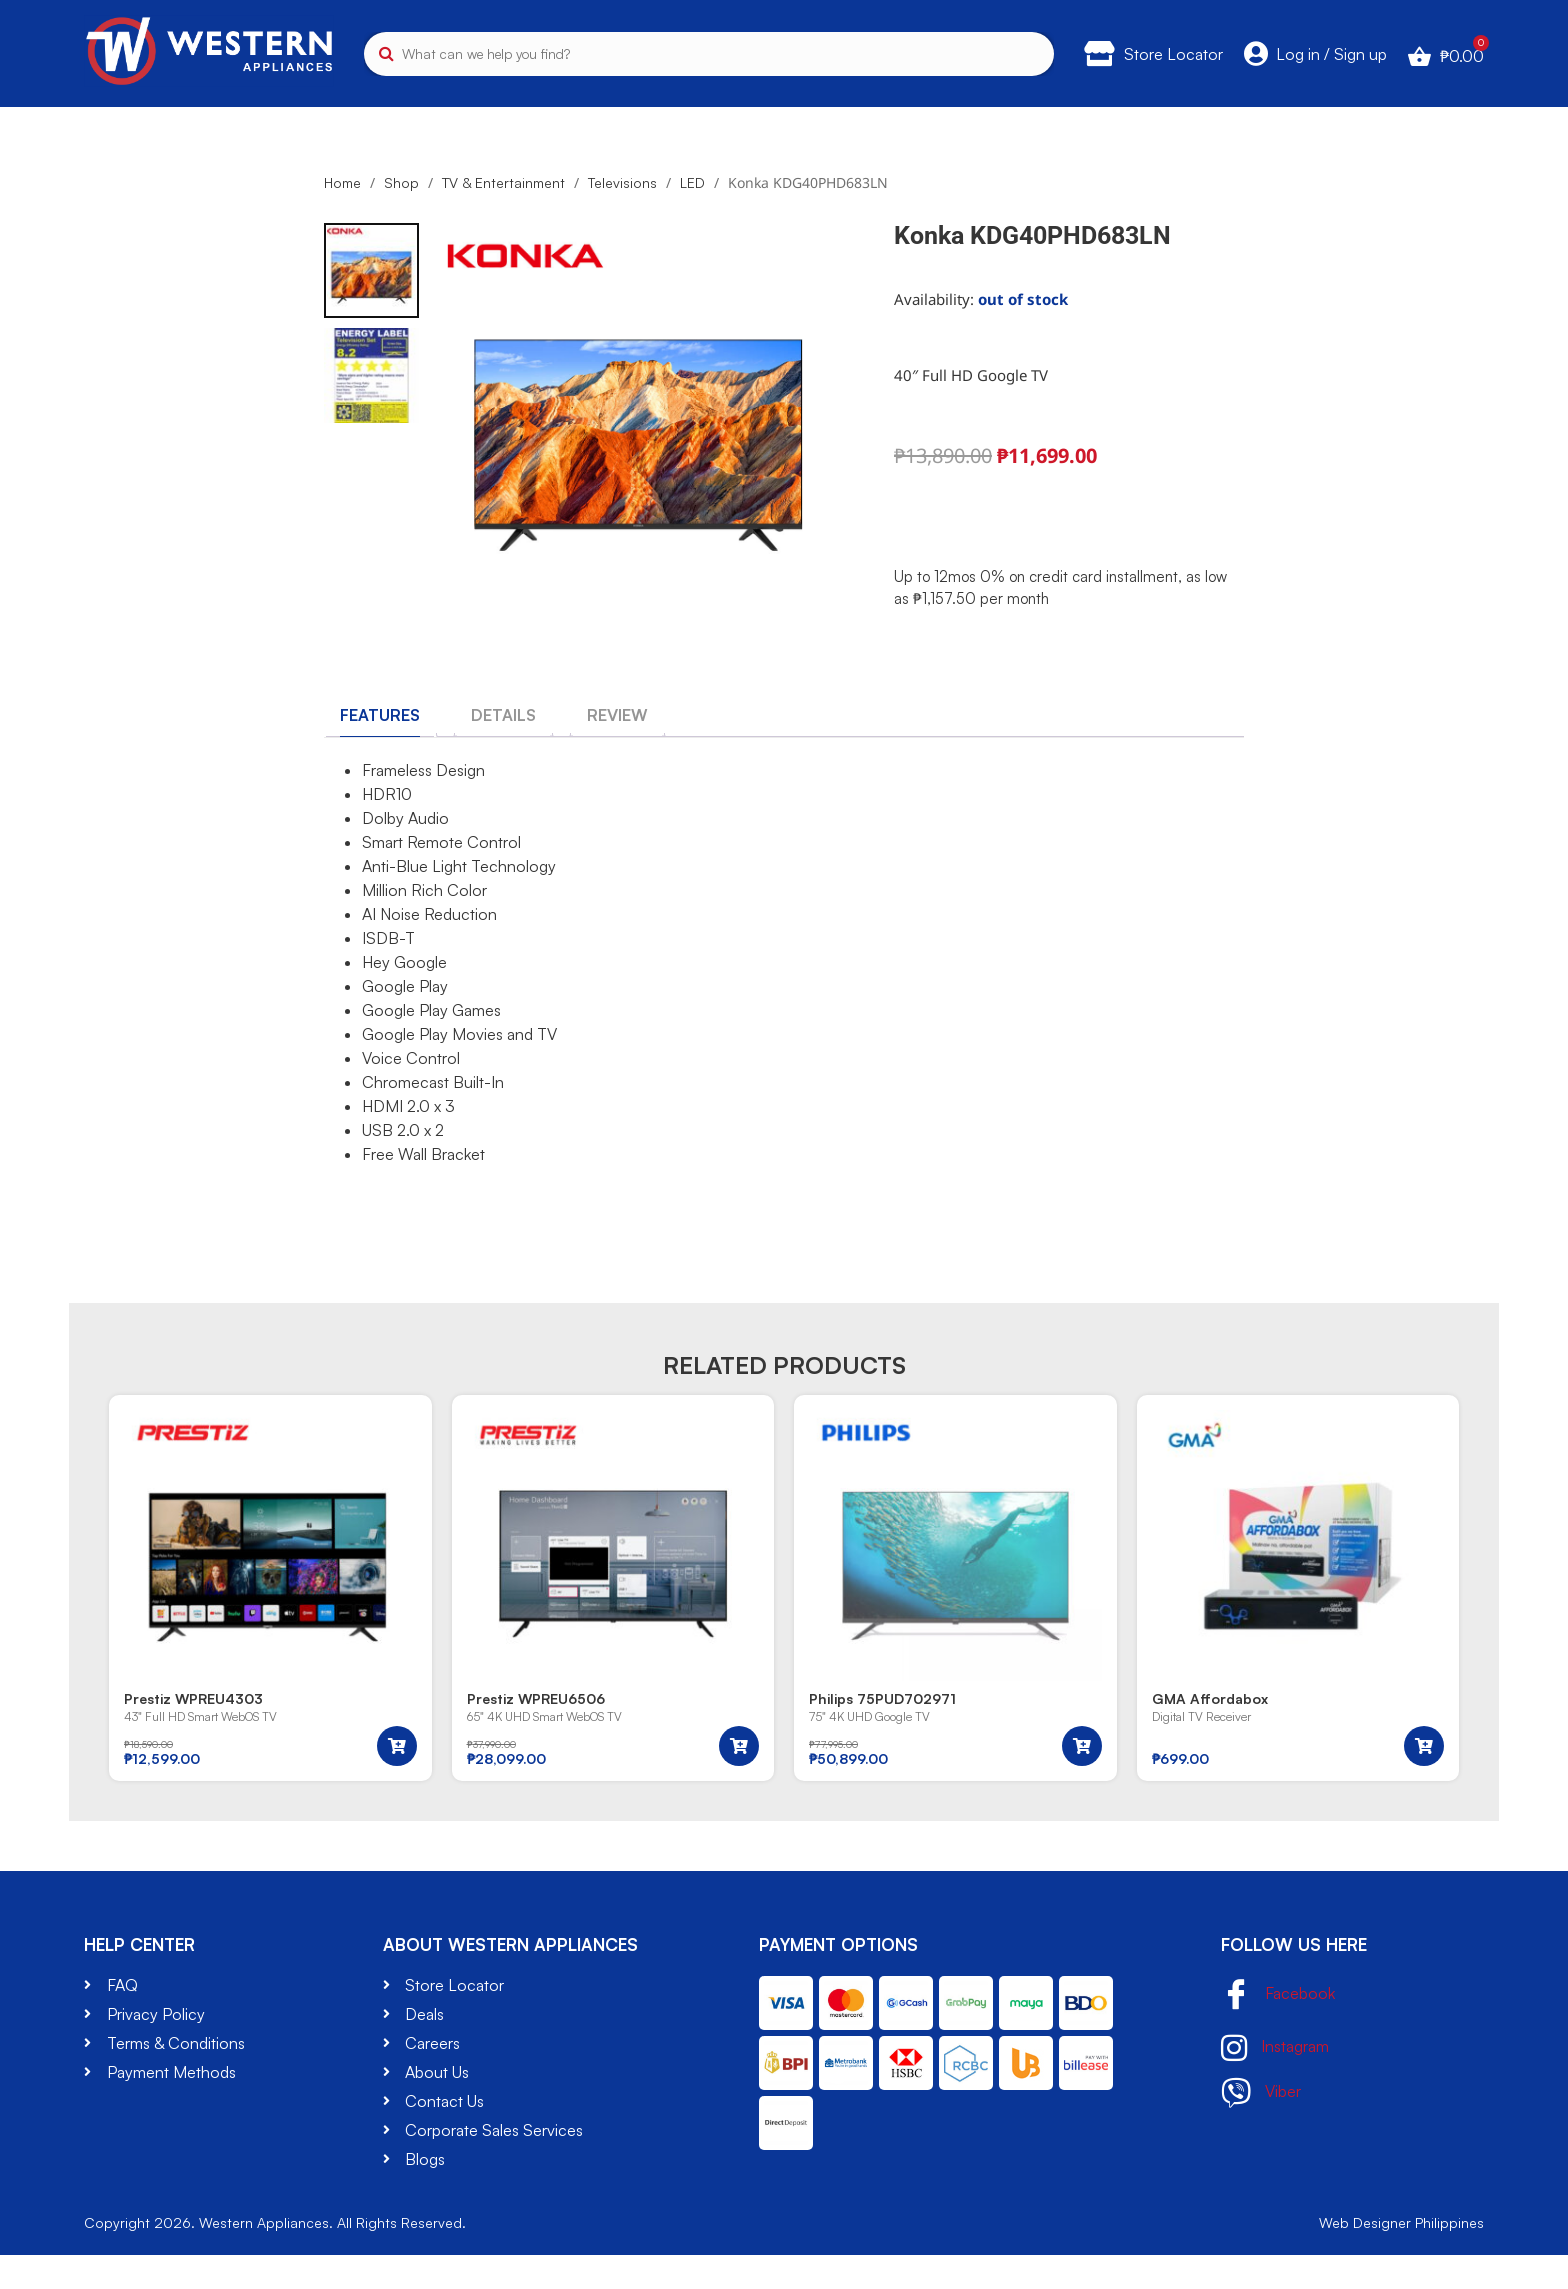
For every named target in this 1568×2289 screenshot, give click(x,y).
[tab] (380, 748)
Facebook (1278, 2029)
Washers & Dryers (612, 117)
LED (692, 215)
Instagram (1275, 2082)
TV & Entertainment (165, 117)
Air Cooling (803, 117)
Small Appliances (994, 117)
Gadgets (1174, 117)
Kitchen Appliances (393, 117)
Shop (401, 215)
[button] (397, 1780)
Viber (1261, 2127)
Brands (1318, 117)
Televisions (622, 215)
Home (342, 215)
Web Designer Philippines (1401, 2256)
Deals (1450, 117)
